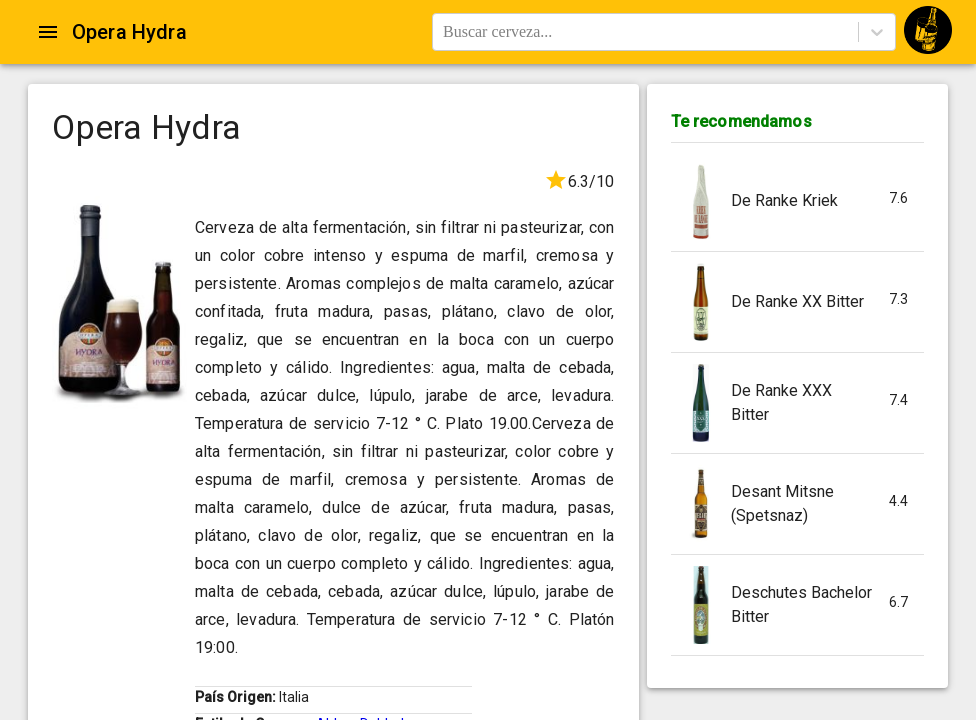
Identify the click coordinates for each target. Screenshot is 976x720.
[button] (797, 201)
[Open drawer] (48, 32)
